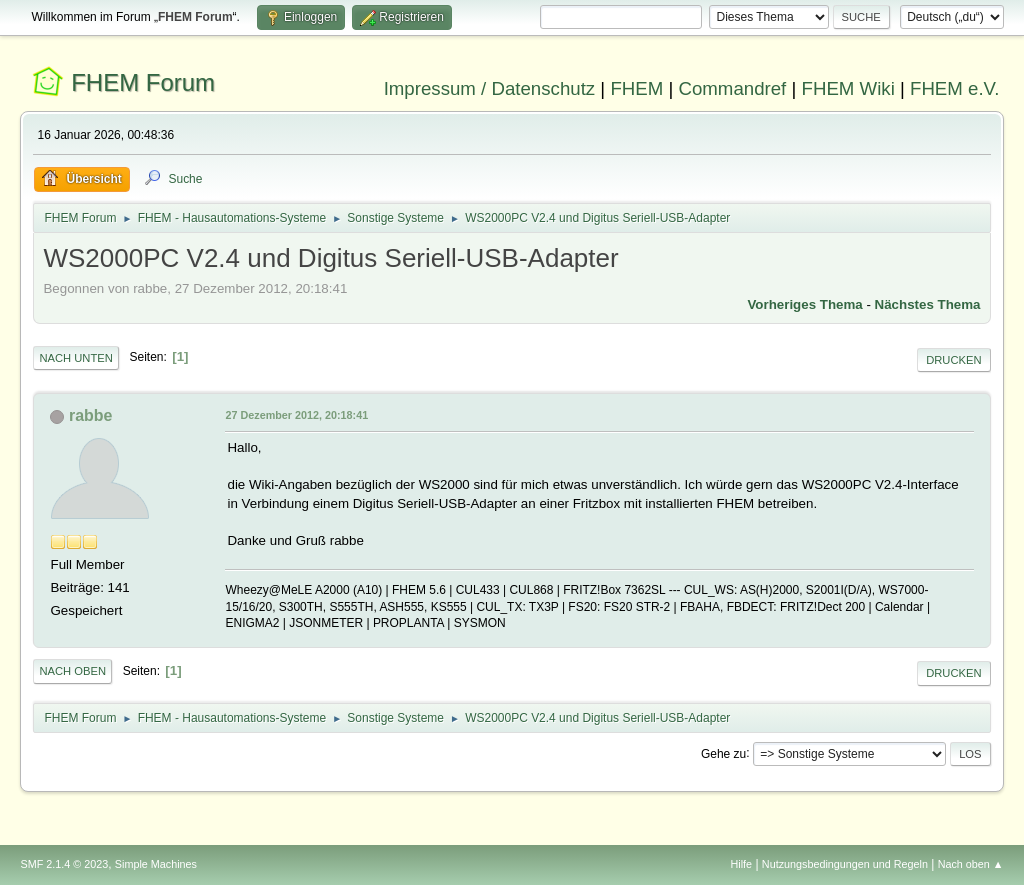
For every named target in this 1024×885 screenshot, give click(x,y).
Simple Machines (156, 864)
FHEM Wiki (848, 88)
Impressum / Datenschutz (490, 88)
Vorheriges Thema (804, 304)
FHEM (636, 88)
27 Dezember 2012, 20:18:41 (296, 415)
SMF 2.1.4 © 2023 (64, 864)
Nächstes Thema (928, 304)
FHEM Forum (143, 82)
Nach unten (75, 358)
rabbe (91, 415)
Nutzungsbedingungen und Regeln (845, 864)
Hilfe (742, 864)
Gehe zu (723, 753)
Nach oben (72, 671)
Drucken (953, 360)
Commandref (732, 88)
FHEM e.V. (955, 88)
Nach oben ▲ (971, 864)
